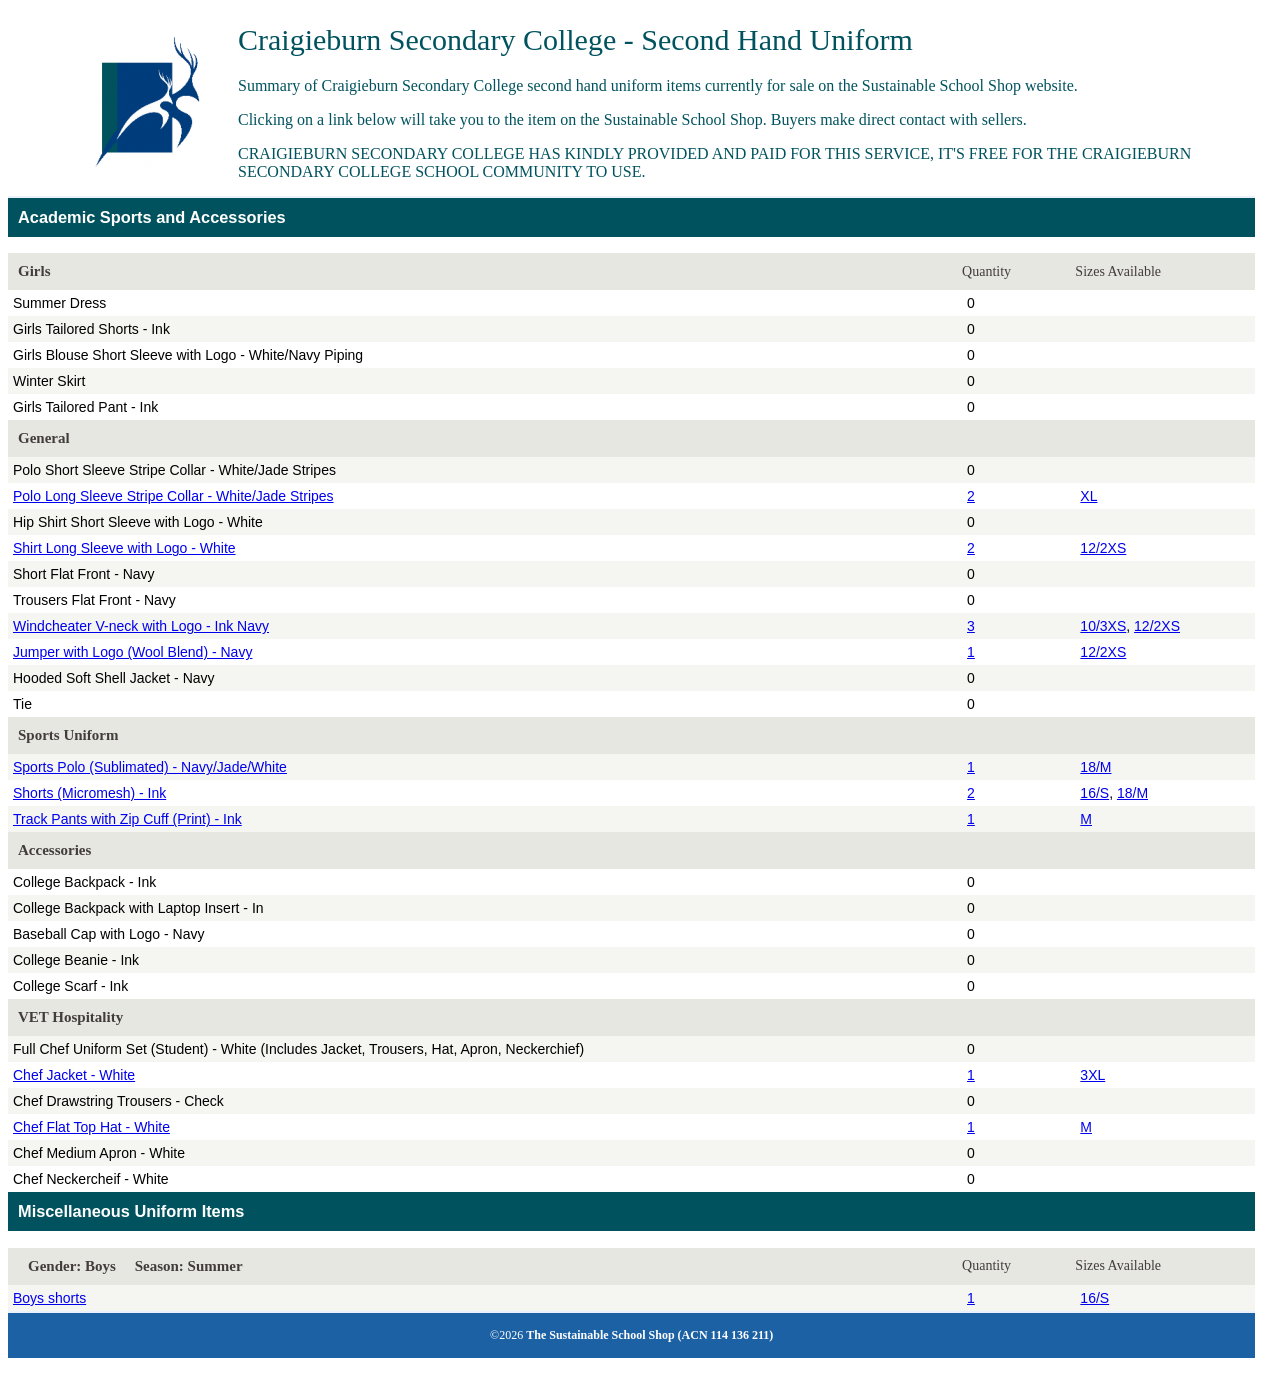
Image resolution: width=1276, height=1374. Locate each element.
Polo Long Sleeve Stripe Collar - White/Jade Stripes (173, 496)
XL (1088, 496)
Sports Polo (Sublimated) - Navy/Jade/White (150, 767)
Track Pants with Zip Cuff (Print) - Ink (127, 819)
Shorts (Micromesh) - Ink (89, 793)
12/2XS (1103, 548)
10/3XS (1103, 626)
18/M (1095, 767)
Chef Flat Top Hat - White (91, 1127)
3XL (1092, 1075)
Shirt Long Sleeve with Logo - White (124, 548)
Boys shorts (49, 1298)
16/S (1094, 793)
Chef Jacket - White (74, 1075)
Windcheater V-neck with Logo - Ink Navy (141, 626)
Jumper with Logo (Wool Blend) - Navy (132, 652)
